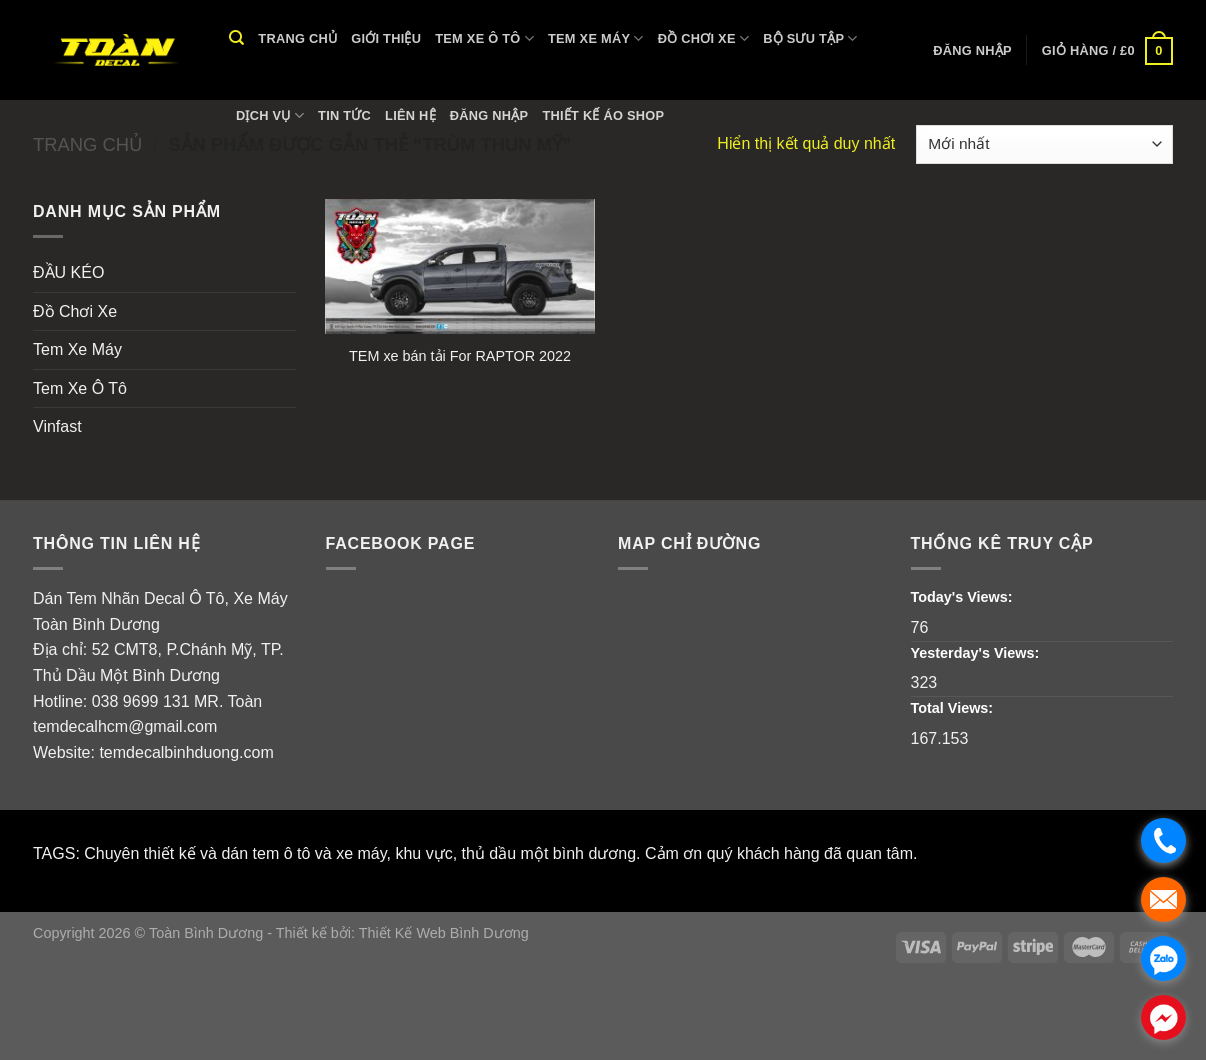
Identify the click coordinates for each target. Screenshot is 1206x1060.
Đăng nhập (489, 115)
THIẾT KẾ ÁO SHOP (603, 115)
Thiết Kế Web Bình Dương (444, 933)
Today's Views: (964, 597)
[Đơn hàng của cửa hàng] (1044, 144)
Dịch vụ (270, 115)
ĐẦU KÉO (68, 272)
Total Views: (954, 708)
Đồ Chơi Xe (703, 38)
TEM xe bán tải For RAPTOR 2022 (460, 356)
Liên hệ (410, 115)
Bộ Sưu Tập (810, 38)
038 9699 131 (141, 701)
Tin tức (344, 115)
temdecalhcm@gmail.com (125, 726)
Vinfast (57, 426)
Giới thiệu (386, 38)
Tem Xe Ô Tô (484, 38)
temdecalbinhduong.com (186, 752)
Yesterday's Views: (977, 653)
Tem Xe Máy (596, 38)
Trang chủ (297, 38)
